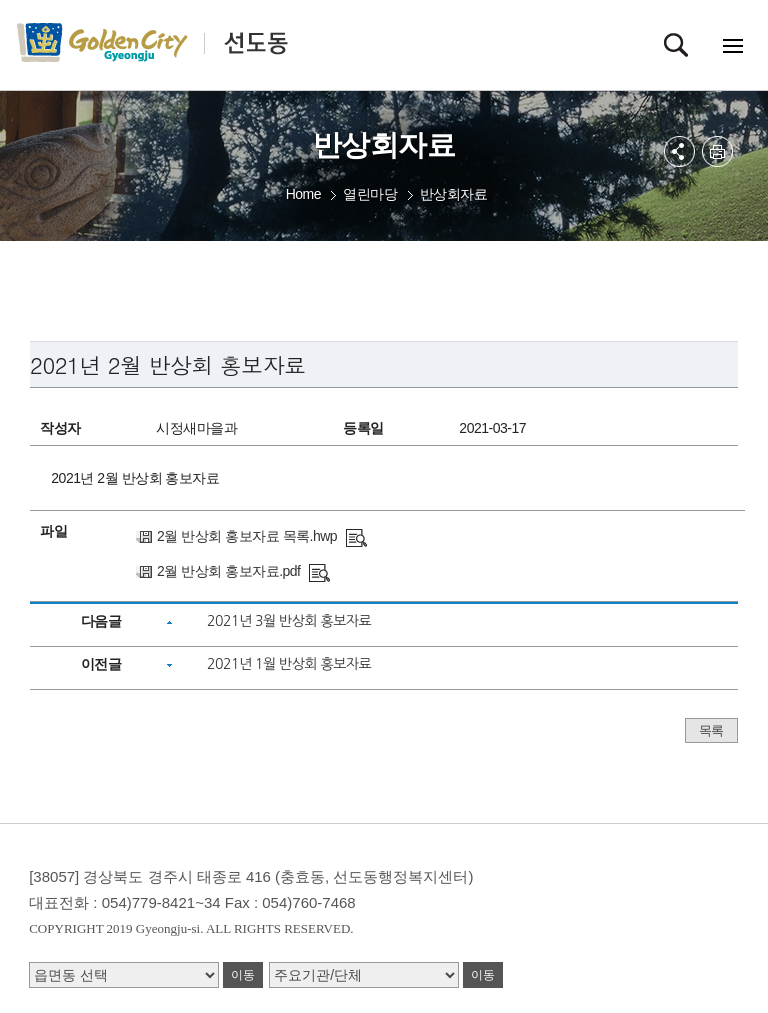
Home (303, 194)
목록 (711, 730)
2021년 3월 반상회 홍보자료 (289, 621)
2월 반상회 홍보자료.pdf (228, 571)
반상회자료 (454, 194)
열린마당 (370, 194)
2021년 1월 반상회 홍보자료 (289, 664)
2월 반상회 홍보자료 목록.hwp (247, 536)
